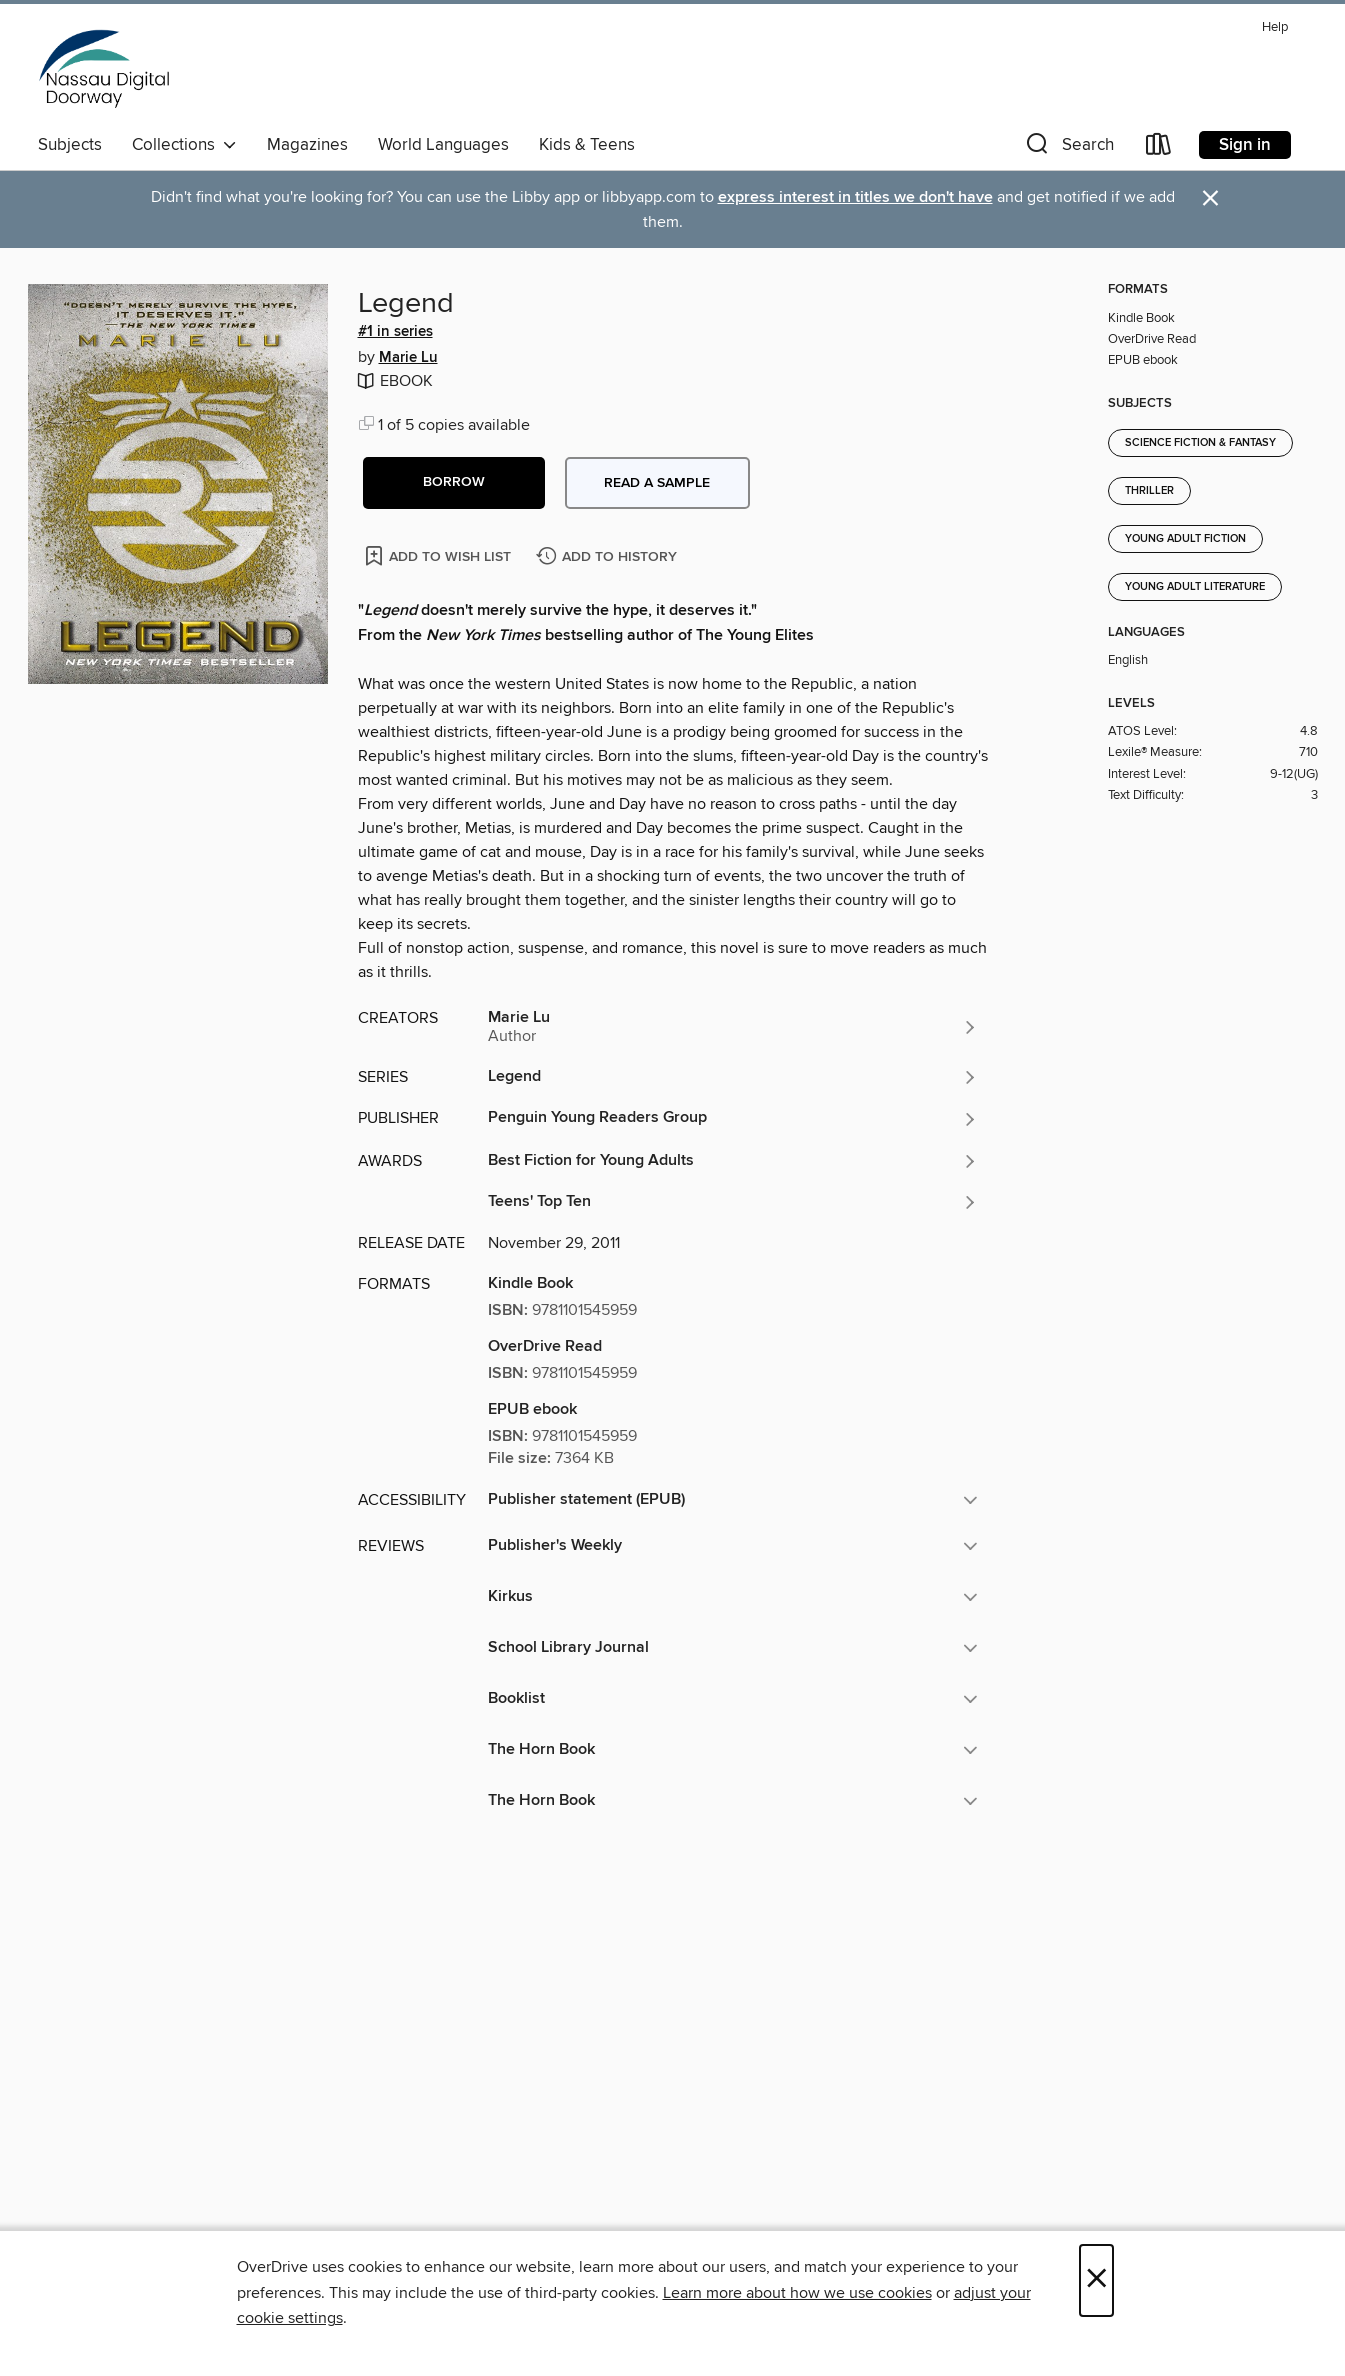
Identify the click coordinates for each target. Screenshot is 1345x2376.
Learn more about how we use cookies (797, 2293)
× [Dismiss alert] (1210, 198)
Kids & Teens (587, 145)
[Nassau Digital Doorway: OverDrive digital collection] (105, 69)
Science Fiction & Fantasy (1200, 443)
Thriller (1149, 491)
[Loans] (1159, 148)
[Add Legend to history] (609, 557)
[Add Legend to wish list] (439, 555)
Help (1275, 27)
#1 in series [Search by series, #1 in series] (395, 332)
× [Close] (1096, 2280)
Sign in (1245, 145)
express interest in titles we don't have (855, 197)
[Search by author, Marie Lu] (733, 1027)
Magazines (307, 145)
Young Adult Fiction (1185, 539)
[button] (1068, 148)
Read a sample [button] (657, 483)
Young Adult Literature (1195, 587)
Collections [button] (184, 145)
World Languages (443, 145)
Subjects (70, 145)
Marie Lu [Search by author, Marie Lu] (408, 358)
